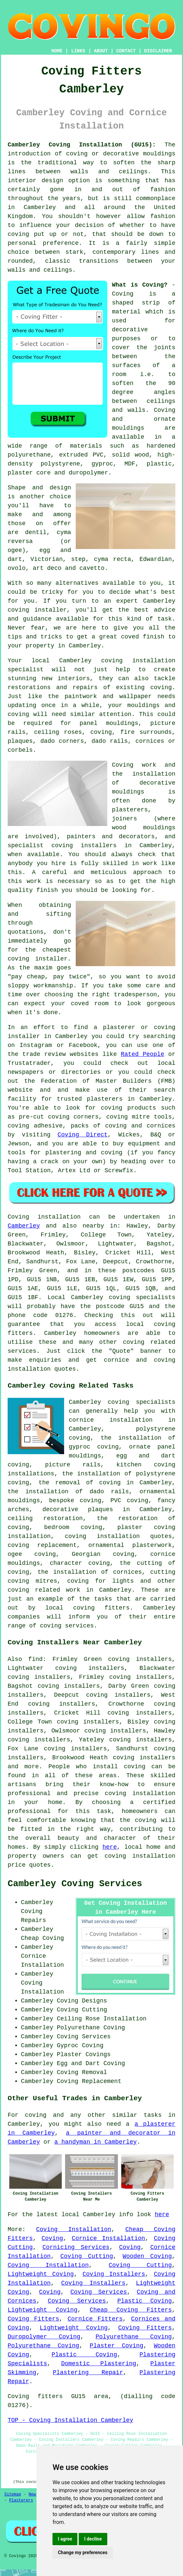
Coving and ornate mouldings (143, 419)
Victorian (47, 559)
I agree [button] (65, 2539)
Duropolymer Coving (44, 2336)
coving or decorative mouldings (120, 153)
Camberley (24, 1226)
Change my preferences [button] (82, 2552)
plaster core (29, 472)
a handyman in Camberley (95, 2142)
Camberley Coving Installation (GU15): (82, 144)
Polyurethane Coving (134, 2336)
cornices (150, 741)
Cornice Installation (108, 2238)
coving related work (44, 1590)
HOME (57, 51)
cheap (36, 976)
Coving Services (98, 2292)
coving (134, 1766)
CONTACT (126, 51)
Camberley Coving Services (75, 1884)
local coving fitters (87, 1608)
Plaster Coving (116, 2345)
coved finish (142, 636)
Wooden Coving (147, 2256)
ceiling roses (58, 732)
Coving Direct (82, 1134)
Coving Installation (73, 2229)
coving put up (32, 234)
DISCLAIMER (158, 51)
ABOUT (101, 51)
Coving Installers (113, 2274)
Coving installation (44, 1217)
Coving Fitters (33, 2319)
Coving (52, 2238)
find (35, 1659)
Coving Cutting (86, 2256)
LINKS (78, 51)
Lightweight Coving (41, 2274)
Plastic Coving (144, 2301)
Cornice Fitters (95, 2319)
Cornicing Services (76, 2247)
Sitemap (12, 2494)
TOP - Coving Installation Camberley (70, 2420)
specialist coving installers (62, 845)
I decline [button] (93, 2539)
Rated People (142, 1054)
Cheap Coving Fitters (131, 2310)
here (109, 1847)
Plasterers (21, 2500)
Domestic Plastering (98, 2363)
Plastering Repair (88, 2372)
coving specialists (142, 1297)
